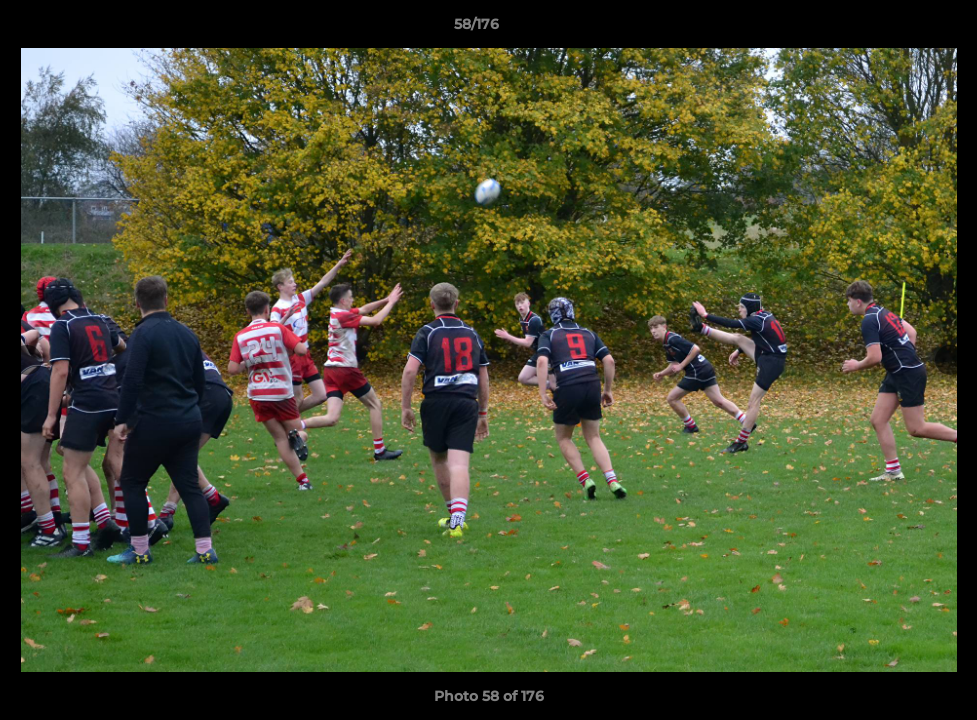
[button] (893, 29)
